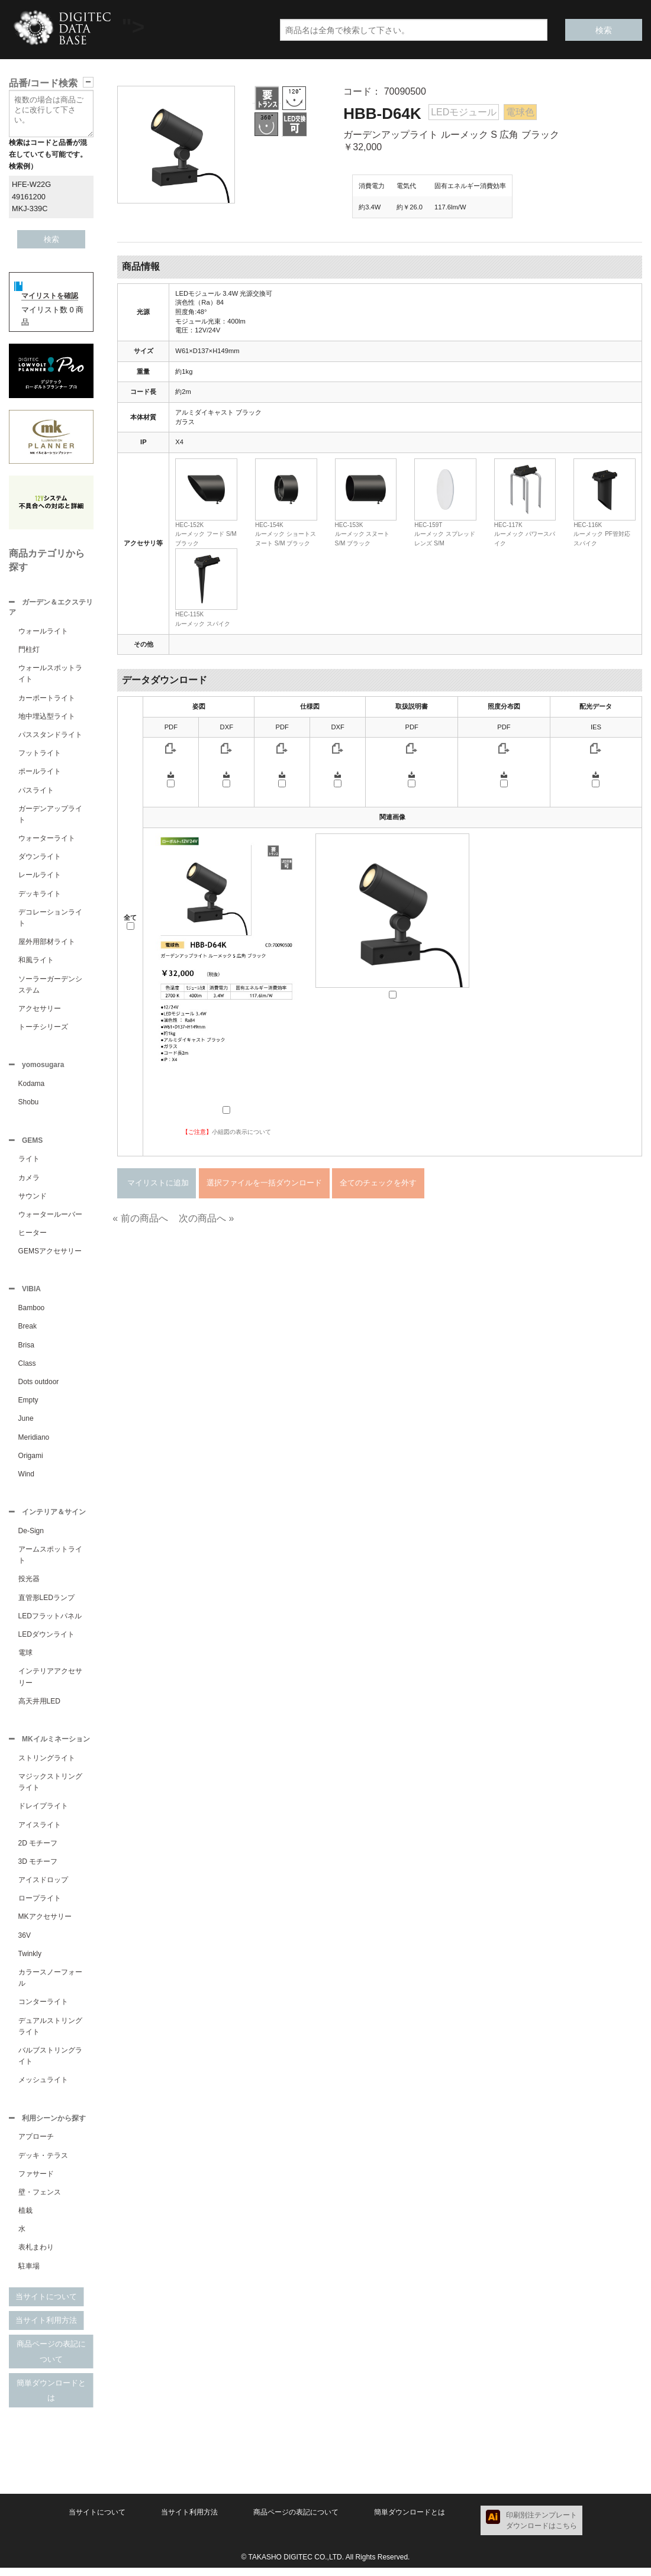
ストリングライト (46, 1765)
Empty (28, 1405)
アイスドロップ (43, 1887)
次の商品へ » (206, 1218)
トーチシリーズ (43, 1028)
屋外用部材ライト (46, 943)
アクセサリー (39, 1010)
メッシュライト (43, 2087)
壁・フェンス (39, 2200)
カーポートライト (46, 699)
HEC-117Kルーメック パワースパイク (524, 534)
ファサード (36, 2182)
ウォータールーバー (50, 1218)
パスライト (36, 791)
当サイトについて (46, 2304)
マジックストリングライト (50, 1789)
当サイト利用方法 (46, 2328)
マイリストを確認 (49, 296)
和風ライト (36, 961)
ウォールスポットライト (50, 674)
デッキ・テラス (43, 2164)
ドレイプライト (43, 1813)
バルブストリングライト (50, 2063)
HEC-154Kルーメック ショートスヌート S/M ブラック (285, 534)
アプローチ (36, 2145)
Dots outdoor (38, 1386)
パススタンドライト (50, 736)
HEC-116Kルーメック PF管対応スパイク (601, 534)
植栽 (25, 2219)
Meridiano (34, 1442)
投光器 (29, 1584)
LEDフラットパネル (50, 1622)
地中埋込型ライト (46, 717)
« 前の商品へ (139, 1218)
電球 (25, 1658)
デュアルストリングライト (50, 2033)
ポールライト (39, 772)
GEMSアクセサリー (50, 1254)
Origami (30, 1460)
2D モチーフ (38, 1850)
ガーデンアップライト (50, 815)
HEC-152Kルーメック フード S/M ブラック (205, 534)
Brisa (26, 1350)
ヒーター (32, 1236)
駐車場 (29, 2274)
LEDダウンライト (46, 1640)
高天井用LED (39, 1707)
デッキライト (39, 895)
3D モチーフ (38, 1868)
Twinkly (29, 1961)
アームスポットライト (50, 1560)
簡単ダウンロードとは (51, 2399)
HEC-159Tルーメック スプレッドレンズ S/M (444, 534)
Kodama (31, 1086)
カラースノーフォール (50, 1985)
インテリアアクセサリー (50, 1682)
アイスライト (39, 1832)
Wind (26, 1479)
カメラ (29, 1181)
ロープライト (39, 1905)
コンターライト (43, 2009)
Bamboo (31, 1312)
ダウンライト (39, 858)
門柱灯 (29, 651)
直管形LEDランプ (46, 1603)
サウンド (32, 1199)
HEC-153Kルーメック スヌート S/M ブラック (362, 534)
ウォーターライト (46, 839)
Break (27, 1331)
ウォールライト (43, 632)
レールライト (39, 876)
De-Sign (31, 1537)
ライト (29, 1162)
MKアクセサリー (45, 1923)
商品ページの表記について (51, 2360)
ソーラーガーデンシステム (50, 986)
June (26, 1423)
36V (24, 1942)
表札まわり (36, 2255)
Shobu (28, 1104)
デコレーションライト (50, 919)
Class (27, 1368)
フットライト (39, 754)
